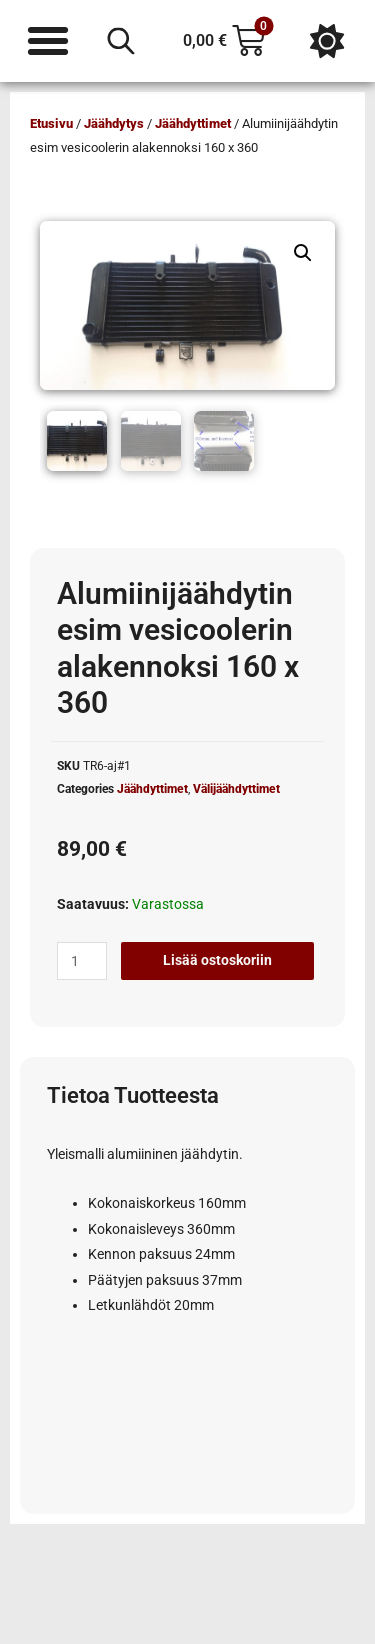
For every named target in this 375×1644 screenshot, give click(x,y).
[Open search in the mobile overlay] (121, 41)
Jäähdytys (114, 123)
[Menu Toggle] (48, 41)
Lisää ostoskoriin (217, 960)
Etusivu (51, 123)
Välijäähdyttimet (236, 789)
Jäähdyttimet (193, 123)
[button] (303, 253)
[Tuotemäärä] (82, 961)
